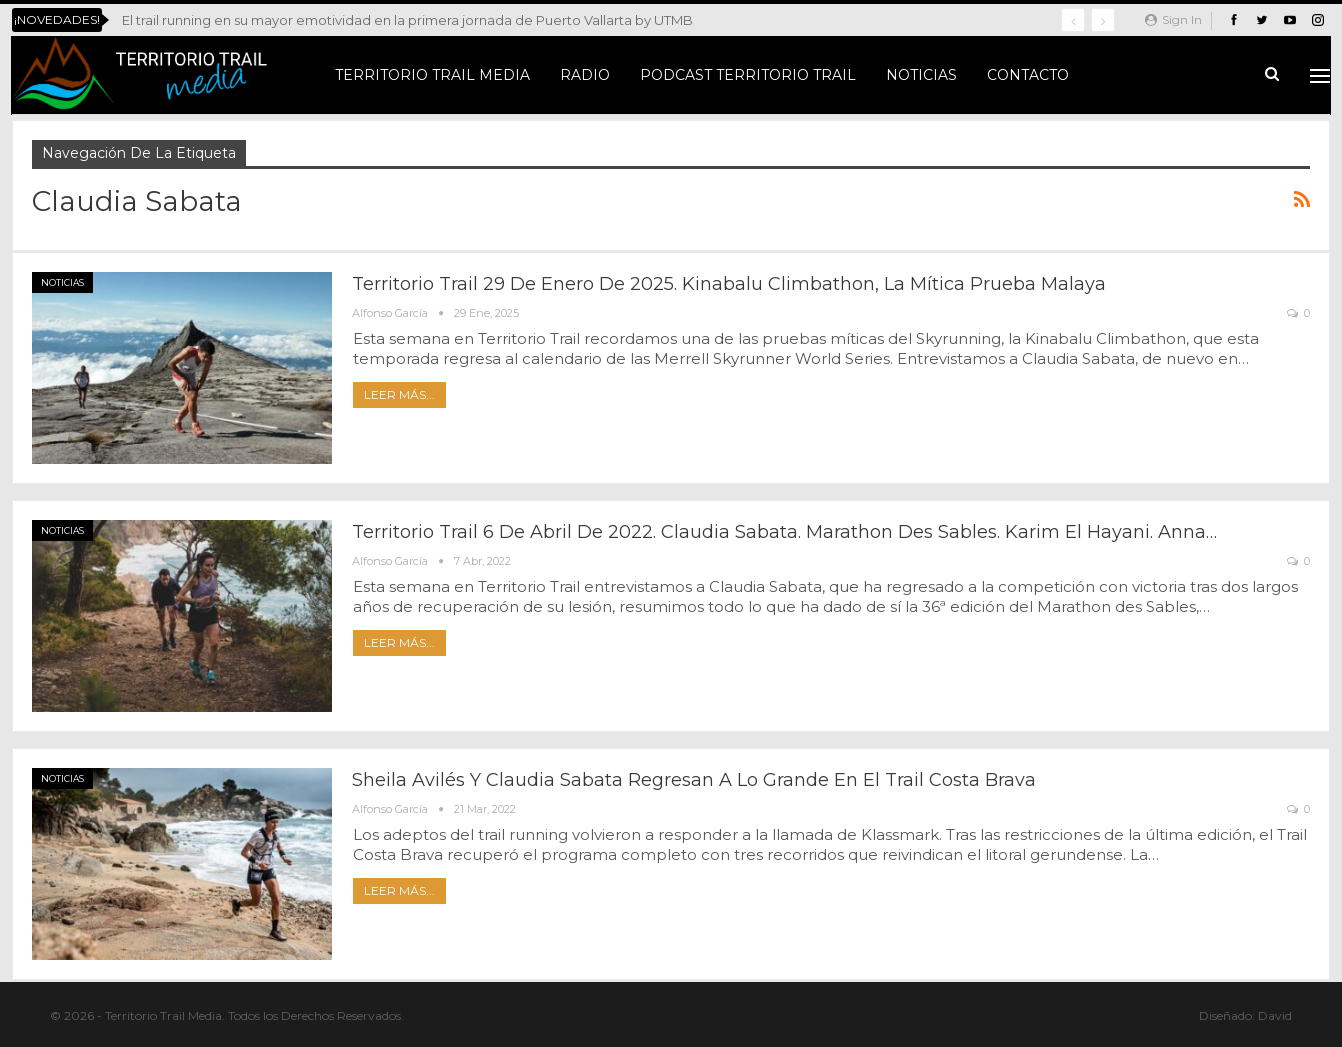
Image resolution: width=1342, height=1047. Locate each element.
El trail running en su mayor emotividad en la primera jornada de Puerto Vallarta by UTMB (407, 20)
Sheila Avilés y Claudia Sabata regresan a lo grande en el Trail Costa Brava (694, 780)
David (1275, 1015)
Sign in (1173, 19)
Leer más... (399, 394)
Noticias (921, 75)
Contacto (1028, 75)
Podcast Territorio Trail (748, 75)
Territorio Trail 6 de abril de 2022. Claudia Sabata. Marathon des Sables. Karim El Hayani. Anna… (784, 532)
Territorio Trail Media (432, 75)
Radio (585, 75)
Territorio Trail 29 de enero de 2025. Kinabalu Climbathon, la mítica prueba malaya (729, 284)
